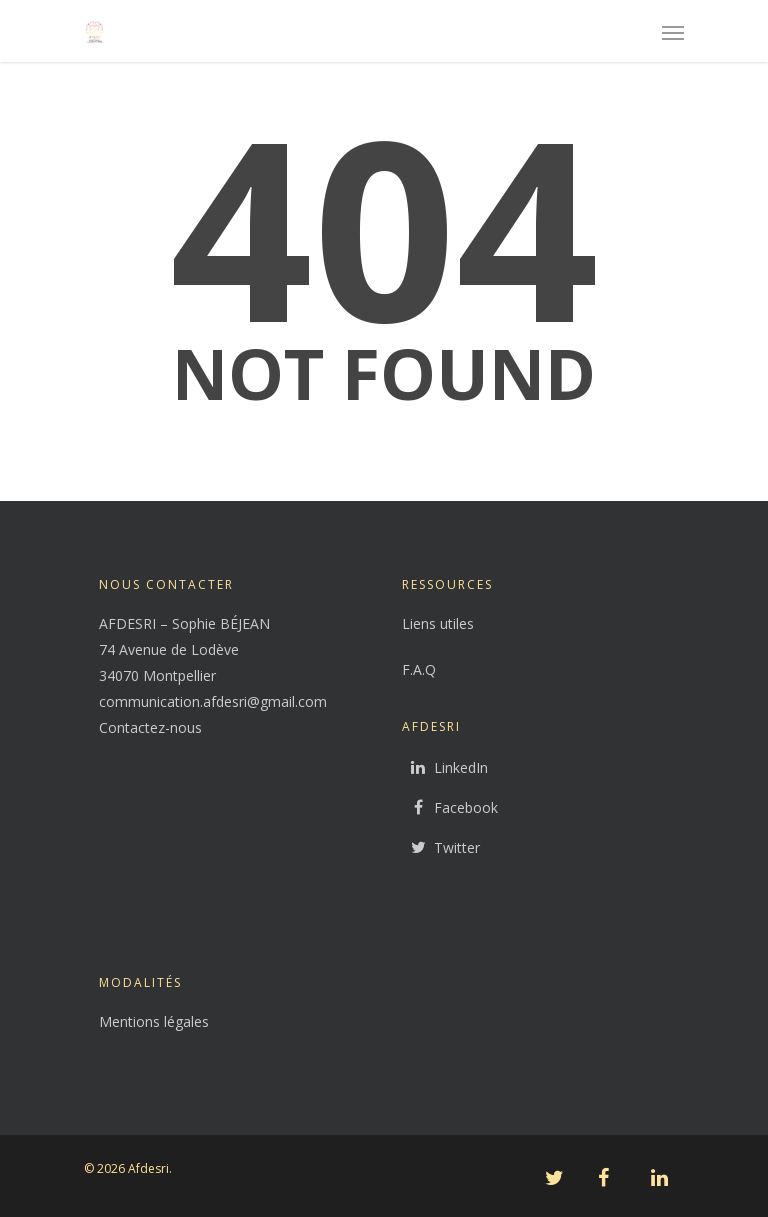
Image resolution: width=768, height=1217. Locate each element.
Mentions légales (154, 1021)
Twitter (441, 848)
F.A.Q (419, 669)
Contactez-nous (150, 727)
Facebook (450, 808)
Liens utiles (438, 623)
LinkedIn (445, 768)
